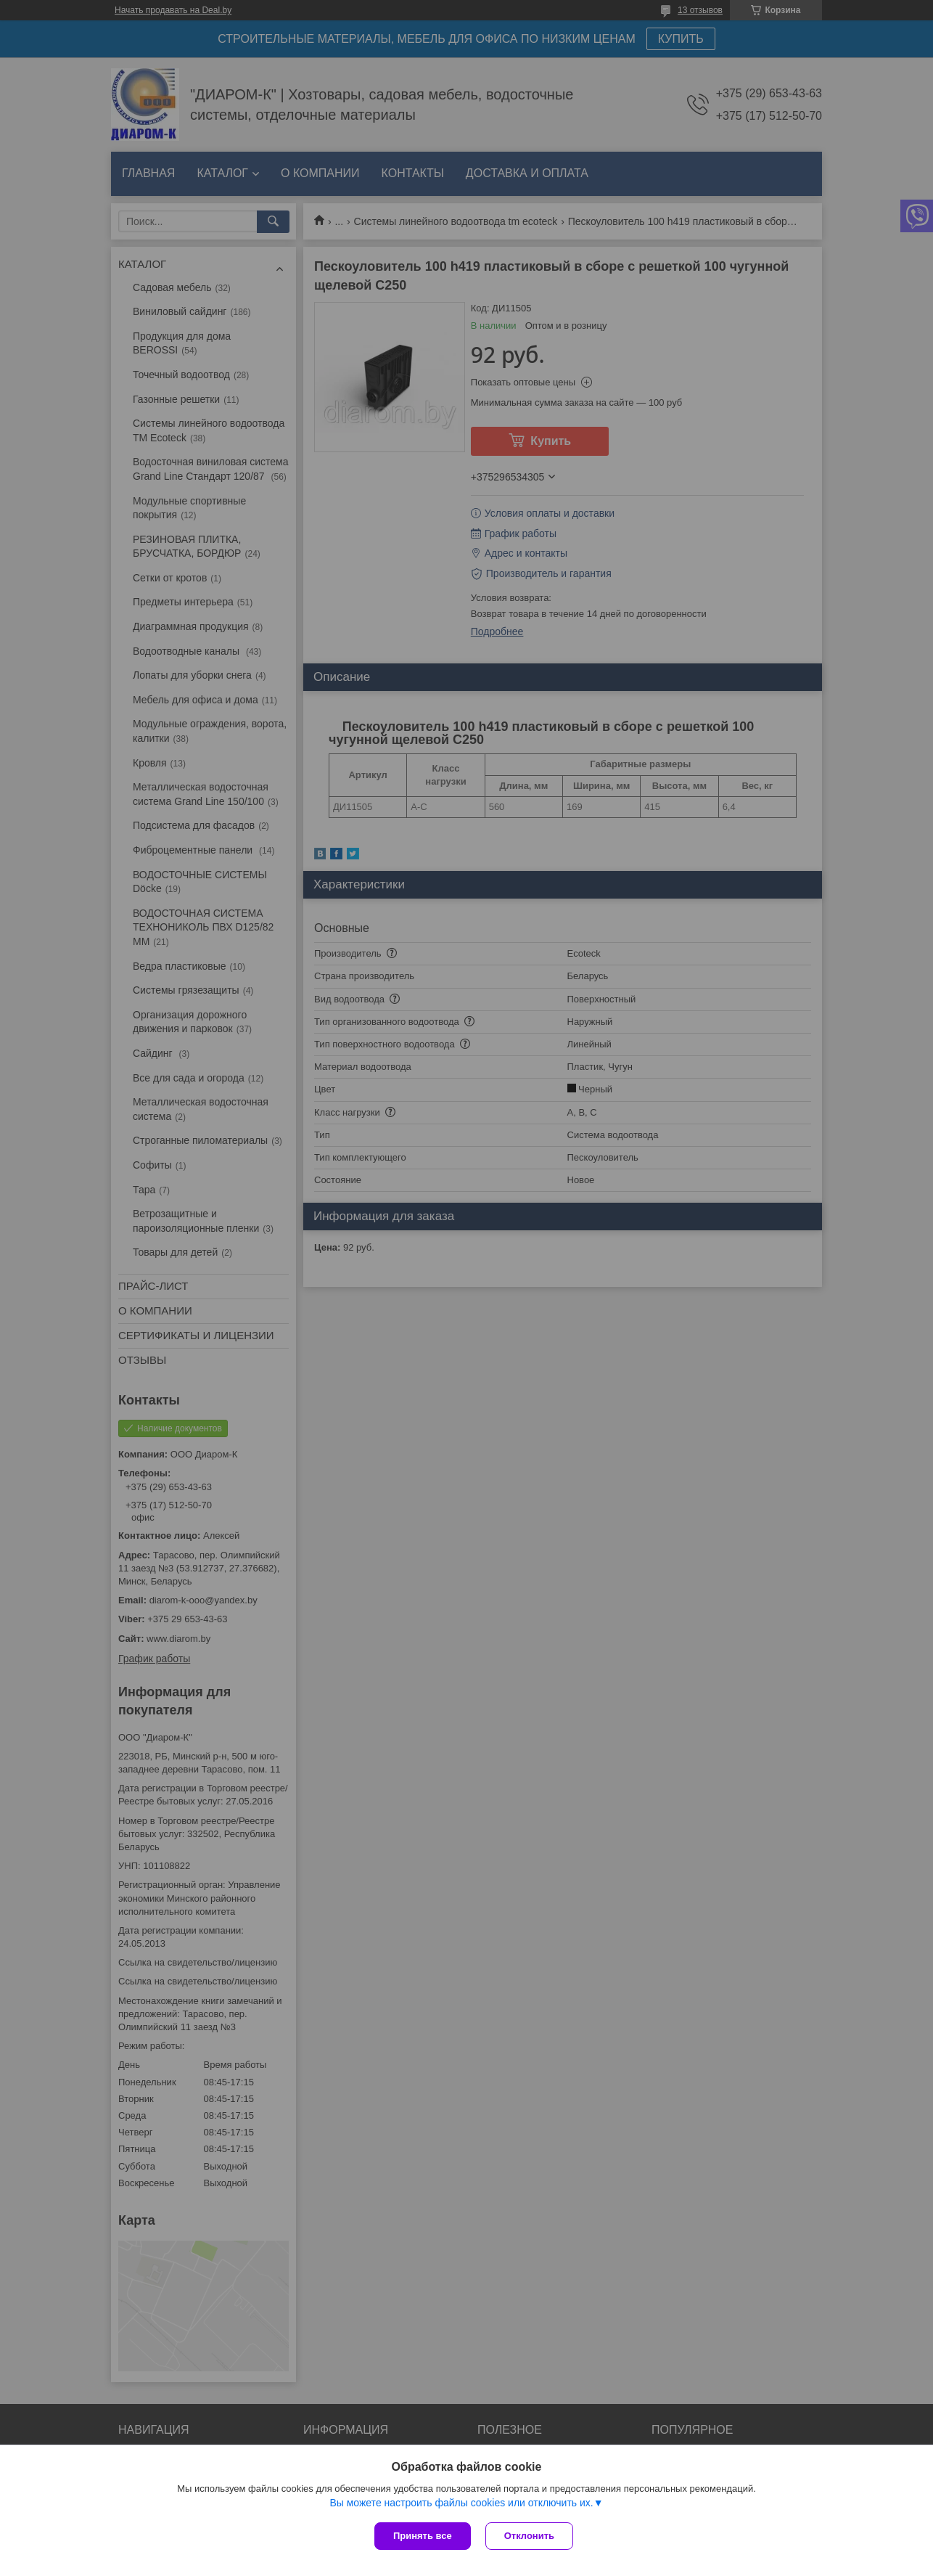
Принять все (422, 2535)
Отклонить (529, 2535)
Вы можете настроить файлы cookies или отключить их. (461, 2502)
